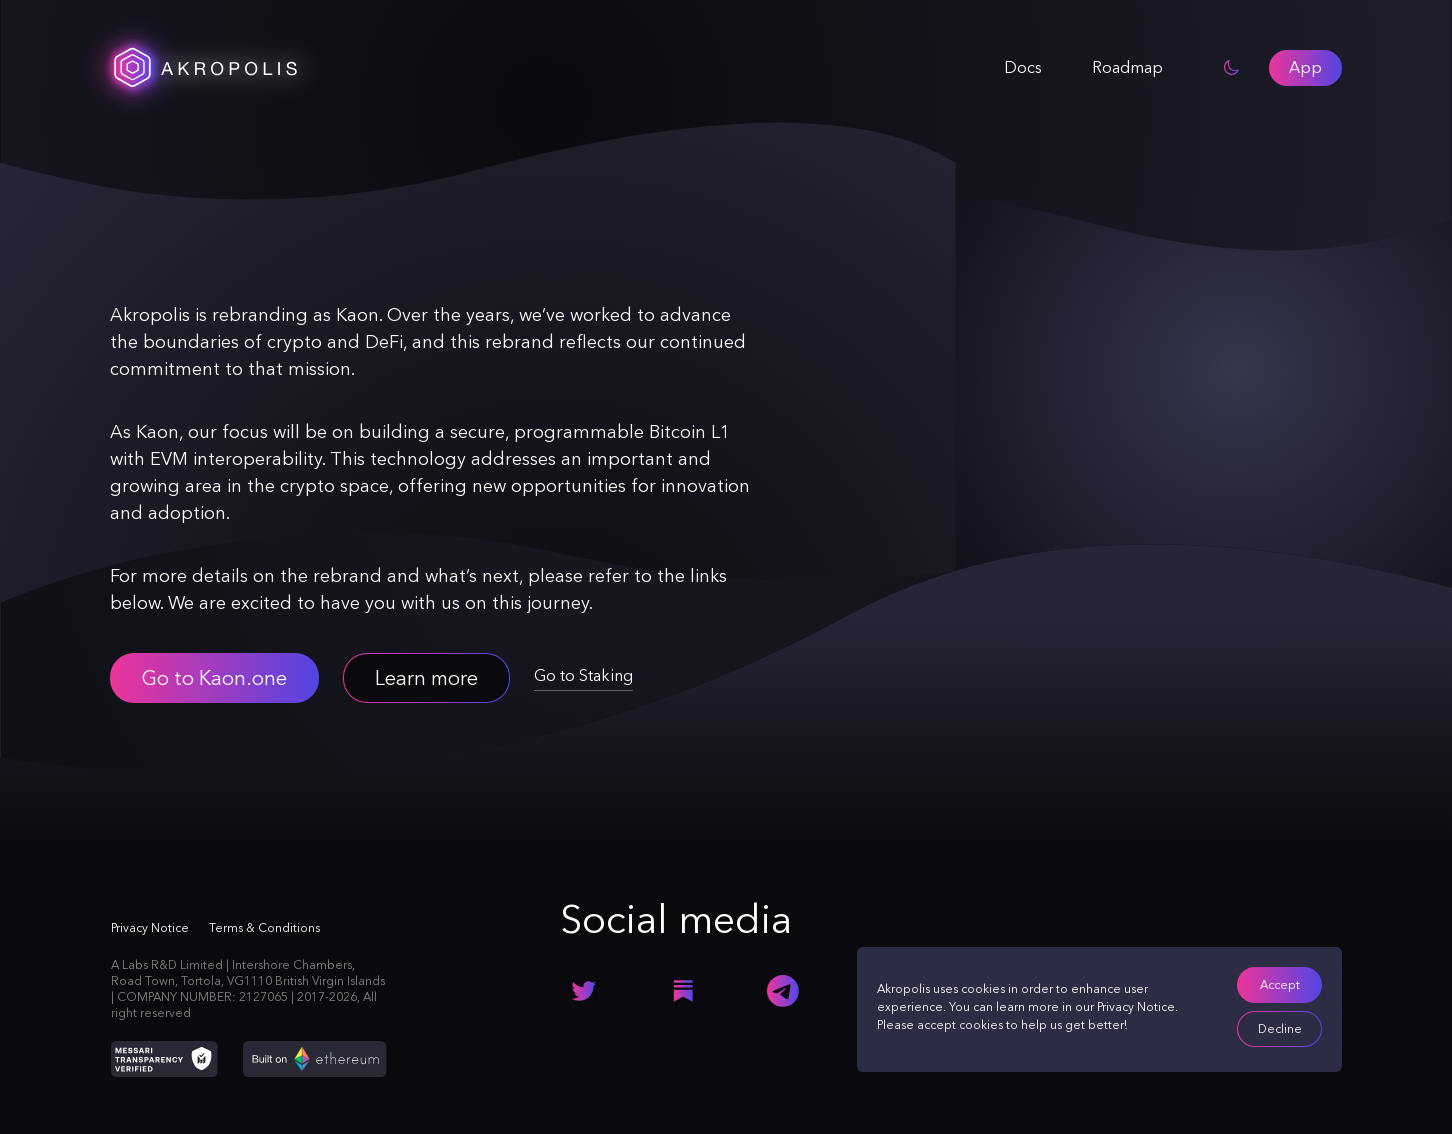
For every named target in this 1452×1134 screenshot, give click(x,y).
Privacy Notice (1136, 1007)
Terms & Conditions (264, 928)
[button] (1305, 68)
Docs (1023, 67)
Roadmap (1127, 67)
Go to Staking (583, 675)
